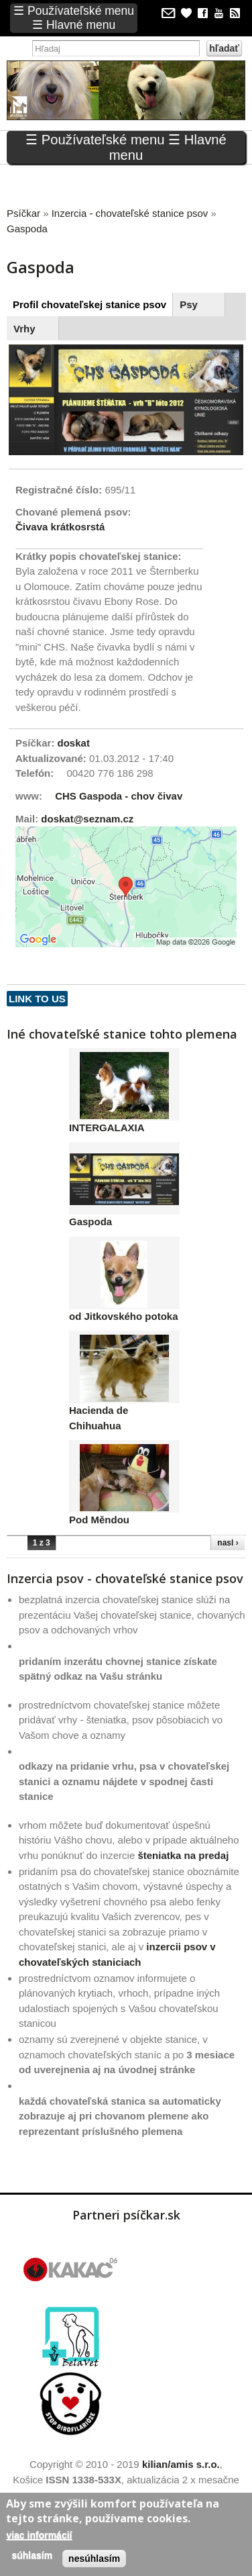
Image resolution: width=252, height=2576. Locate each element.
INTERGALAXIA (107, 1127)
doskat (74, 743)
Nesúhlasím (94, 2558)
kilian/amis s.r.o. (181, 2464)
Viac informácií (39, 2535)
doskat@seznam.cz (87, 818)
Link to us (37, 998)
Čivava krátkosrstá (60, 526)
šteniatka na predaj (183, 1855)
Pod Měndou (99, 1519)
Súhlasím (31, 2555)
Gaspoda (90, 1221)
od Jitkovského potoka (123, 1316)
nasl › (227, 1542)
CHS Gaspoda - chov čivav (118, 796)
